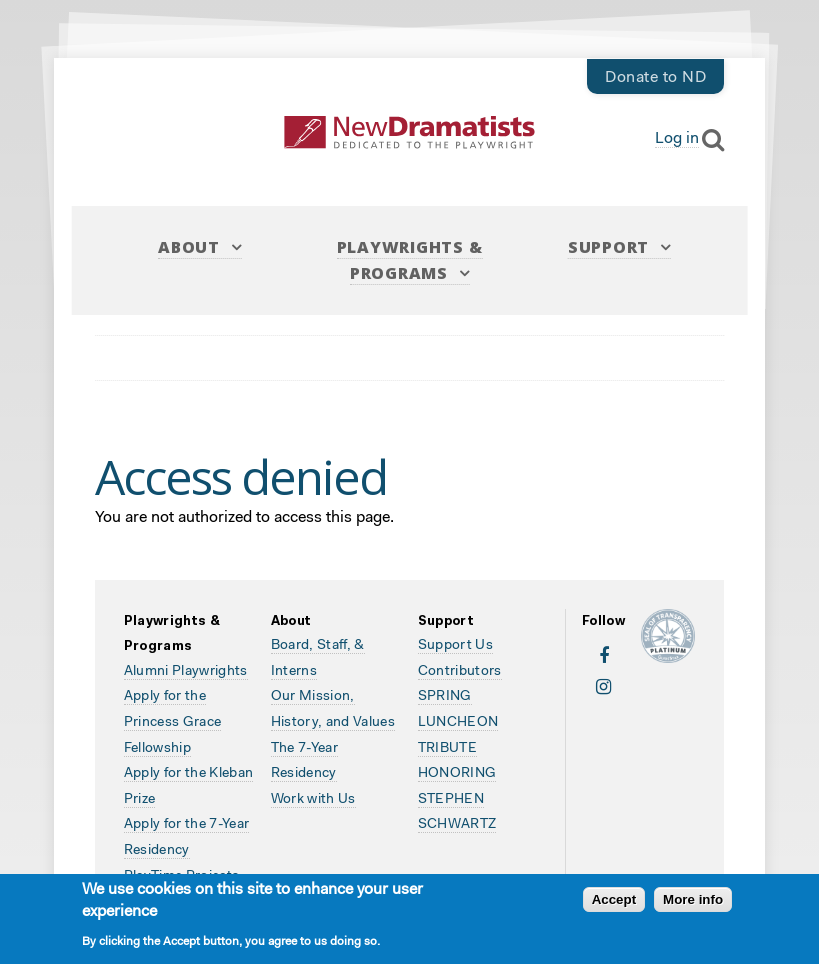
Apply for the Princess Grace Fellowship (173, 722)
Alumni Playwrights (186, 672)
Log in (677, 139)
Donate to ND (655, 78)
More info (693, 902)
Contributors (460, 672)
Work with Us (313, 800)
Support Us (455, 646)
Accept (614, 902)
